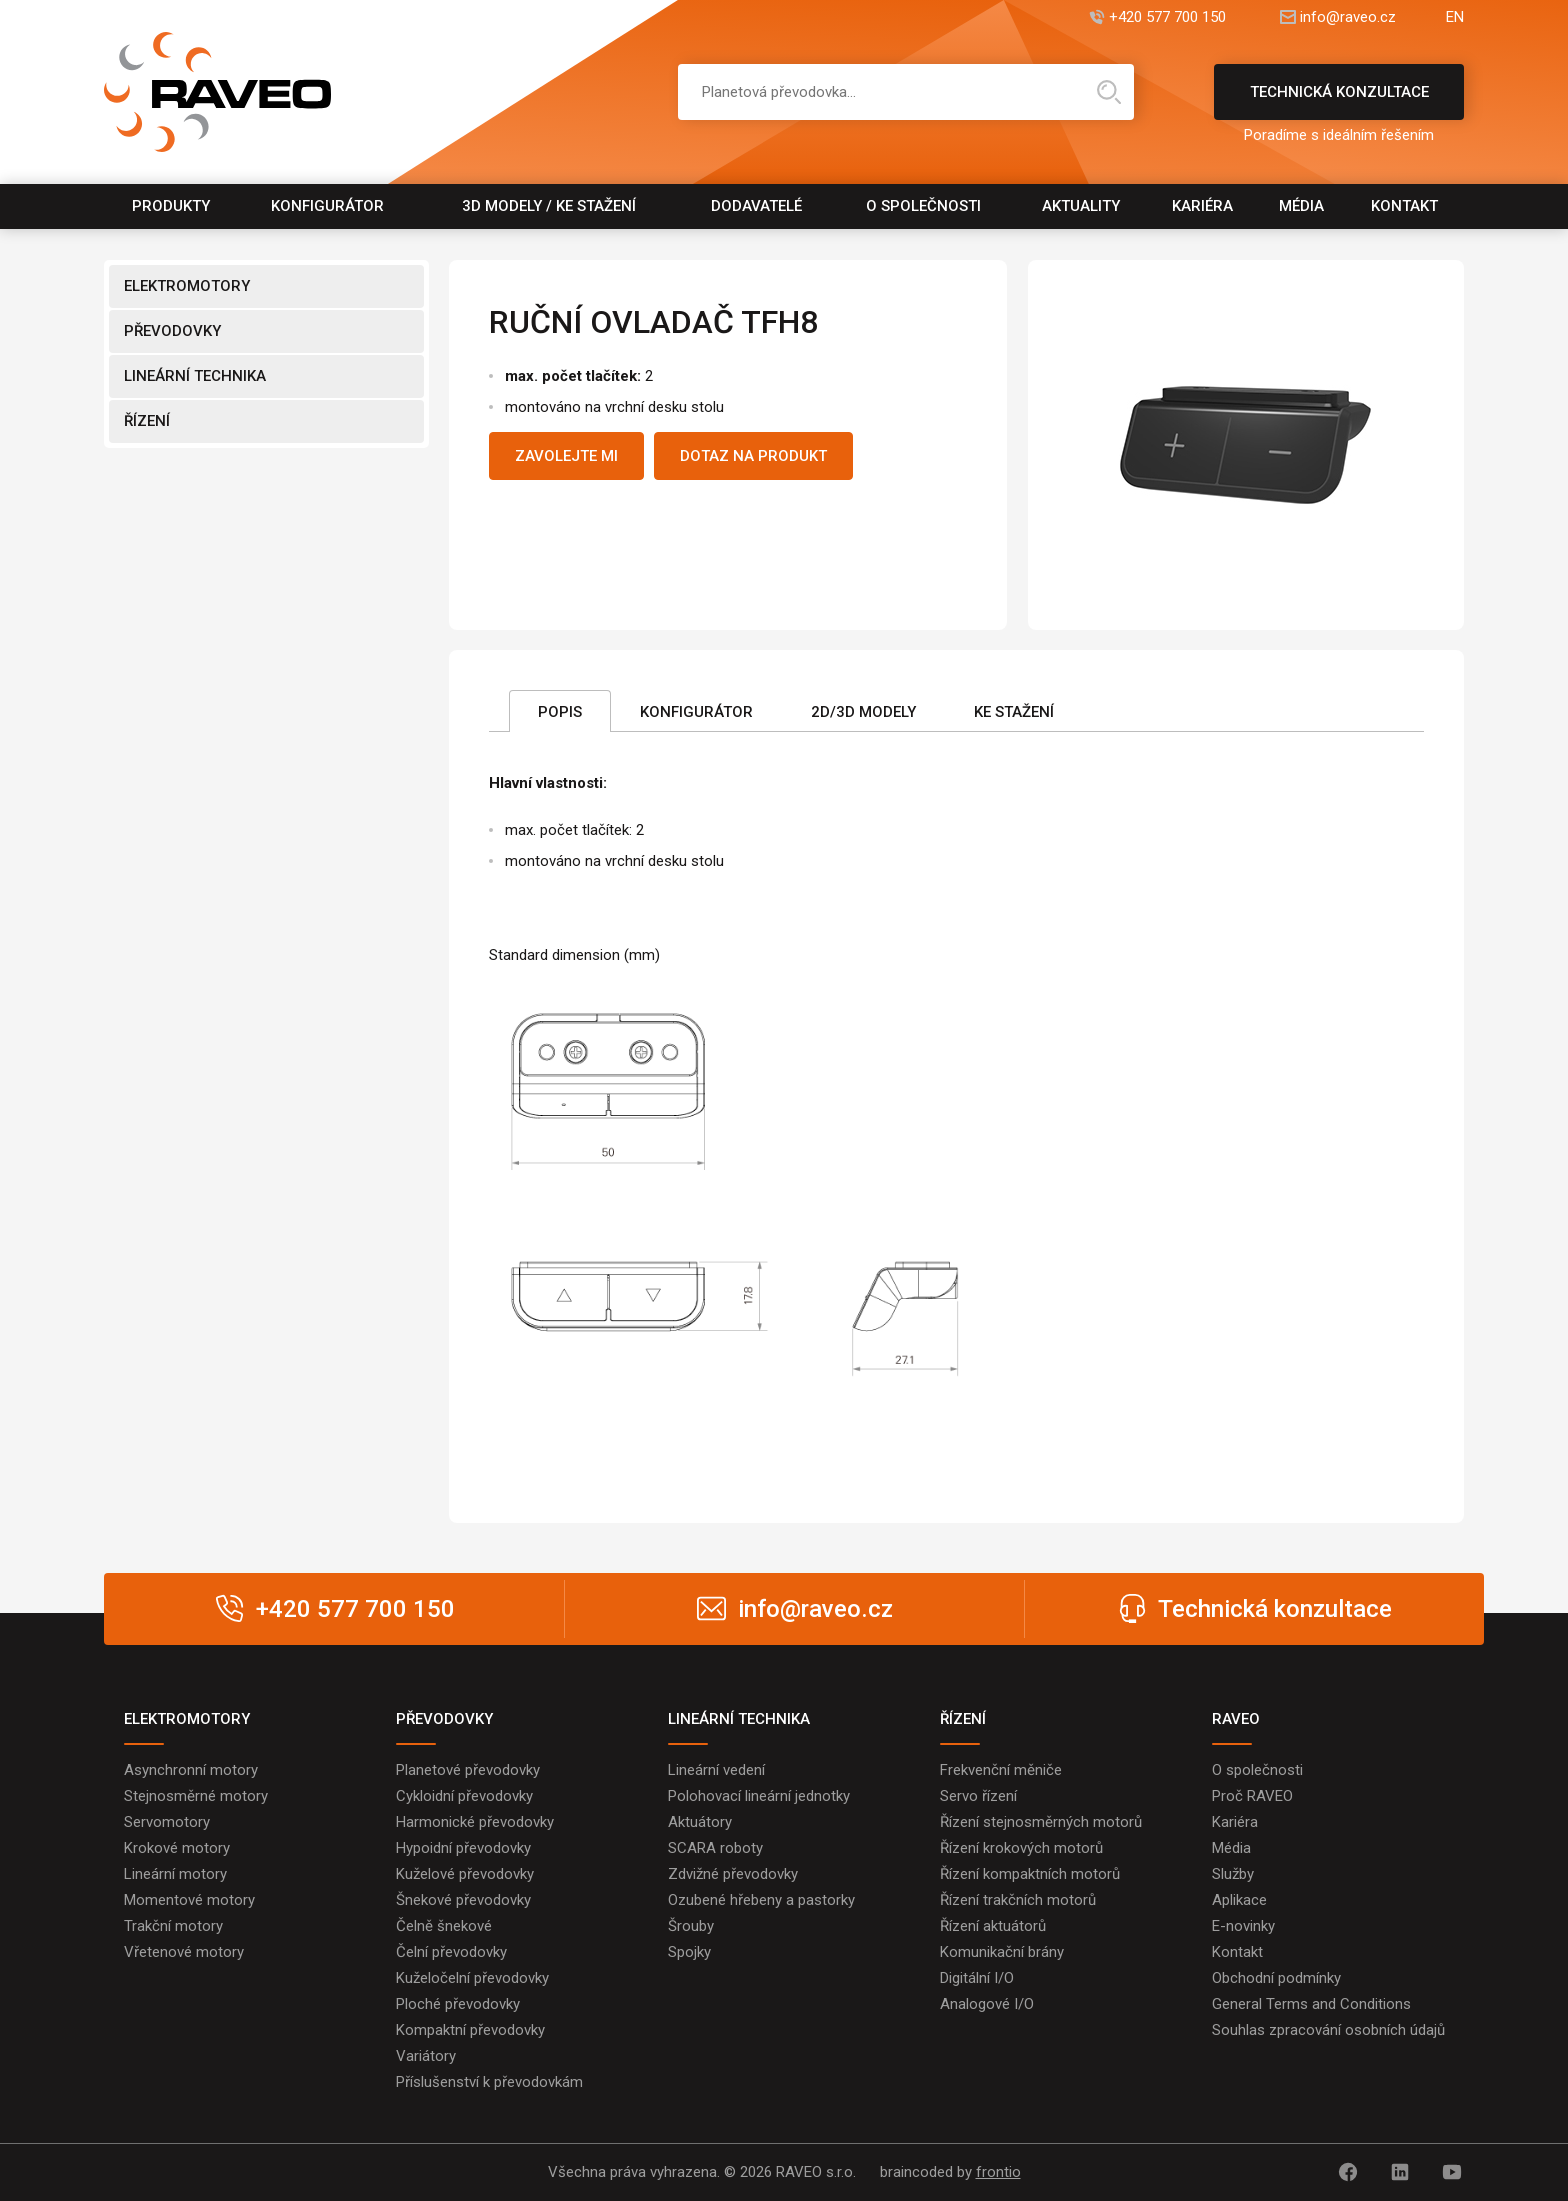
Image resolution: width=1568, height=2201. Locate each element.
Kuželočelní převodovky (472, 1978)
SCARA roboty (715, 1848)
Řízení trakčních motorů (1018, 1900)
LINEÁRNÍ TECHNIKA (195, 376)
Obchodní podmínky (1276, 1978)
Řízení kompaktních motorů (1030, 1874)
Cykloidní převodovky (464, 1796)
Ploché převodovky (458, 2004)
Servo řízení (978, 1796)
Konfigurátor (327, 206)
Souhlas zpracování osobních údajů (1328, 2030)
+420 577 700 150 (1167, 17)
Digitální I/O (977, 1978)
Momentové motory (189, 1900)
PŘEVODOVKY (172, 331)
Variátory (426, 2056)
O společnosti (923, 206)
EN (1455, 17)
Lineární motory (175, 1874)
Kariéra (1202, 206)
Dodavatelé (756, 206)
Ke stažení (1014, 712)
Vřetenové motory (184, 1952)
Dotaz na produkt (753, 456)
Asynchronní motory (191, 1770)
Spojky (689, 1952)
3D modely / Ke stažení (549, 206)
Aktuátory (700, 1822)
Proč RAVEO (1252, 1796)
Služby (1233, 1874)
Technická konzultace (1339, 101)
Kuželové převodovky (465, 1874)
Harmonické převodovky (475, 1822)
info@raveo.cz (1348, 17)
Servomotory (167, 1822)
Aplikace (1239, 1900)
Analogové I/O (987, 2004)
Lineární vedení (716, 1770)
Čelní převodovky (451, 1952)
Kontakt (1404, 206)
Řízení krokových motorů (1021, 1848)
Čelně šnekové (444, 1926)
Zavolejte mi (566, 456)
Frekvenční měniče (1001, 1770)
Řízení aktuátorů (993, 1926)
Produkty (171, 206)
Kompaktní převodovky (470, 2030)
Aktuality (1081, 206)
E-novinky (1243, 1926)
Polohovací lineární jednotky (759, 1796)
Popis (560, 712)
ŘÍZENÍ (147, 421)
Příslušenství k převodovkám (489, 2082)
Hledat (1109, 92)
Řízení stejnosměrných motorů (1041, 1822)
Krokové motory (177, 1848)
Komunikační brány (1002, 1952)
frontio (998, 2172)
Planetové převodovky (468, 1770)
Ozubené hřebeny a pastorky (761, 1900)
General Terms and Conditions (1311, 2004)
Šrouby (691, 1926)
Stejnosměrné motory (196, 1796)
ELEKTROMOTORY (187, 286)
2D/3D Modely (863, 712)
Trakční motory (173, 1926)
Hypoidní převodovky (463, 1848)
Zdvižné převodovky (733, 1874)
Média (1301, 206)
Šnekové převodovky (463, 1900)
